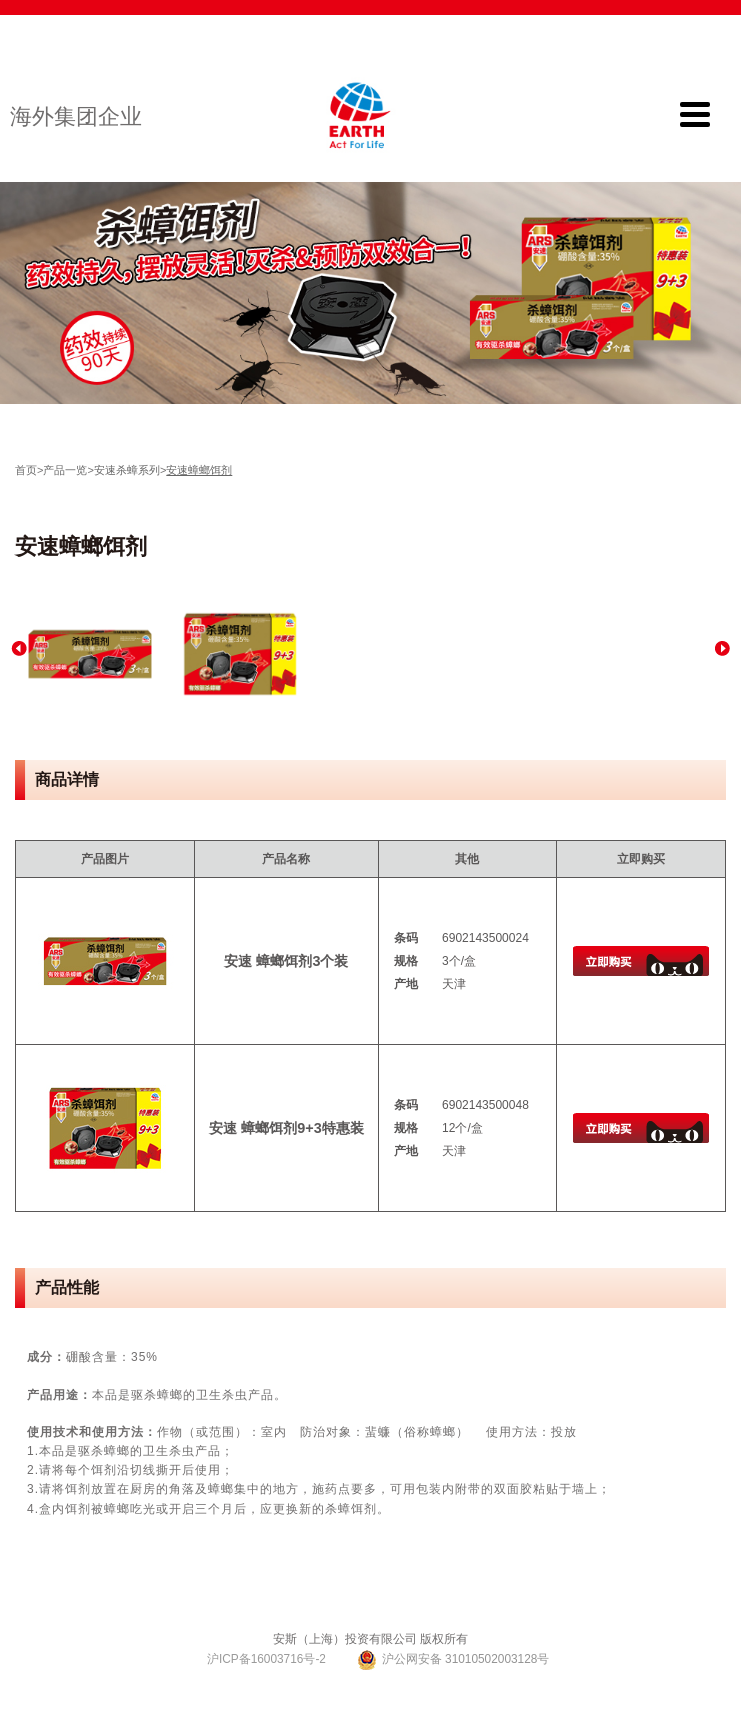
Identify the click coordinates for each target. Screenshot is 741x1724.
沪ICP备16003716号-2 (265, 1659)
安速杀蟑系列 (127, 470)
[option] (90, 654)
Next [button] (722, 648)
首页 (26, 470)
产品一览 (65, 470)
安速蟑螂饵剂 (199, 470)
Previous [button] (19, 648)
